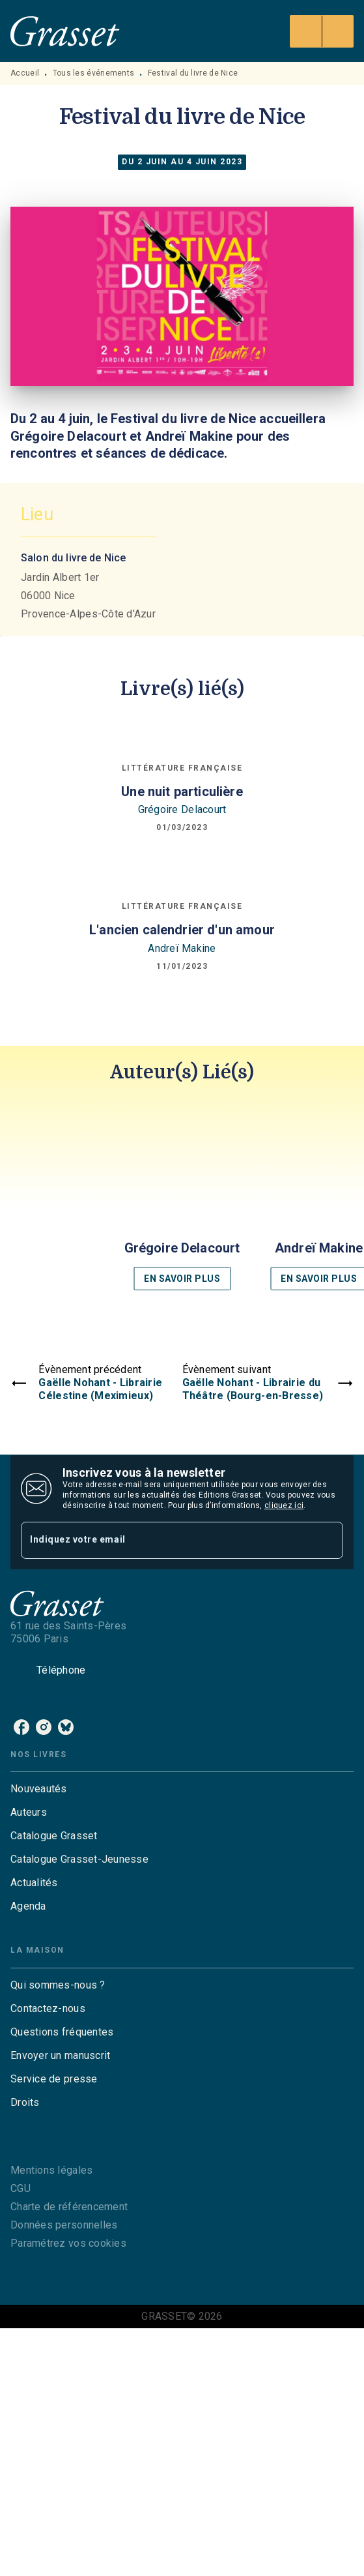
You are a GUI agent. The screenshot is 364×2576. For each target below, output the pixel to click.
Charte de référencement (69, 2206)
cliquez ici (283, 1505)
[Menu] (322, 31)
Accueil (24, 73)
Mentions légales (51, 2170)
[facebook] (21, 1727)
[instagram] (44, 1727)
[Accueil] (65, 31)
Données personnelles (63, 2225)
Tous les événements (94, 73)
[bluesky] (66, 1727)
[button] (182, 1198)
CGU (20, 2188)
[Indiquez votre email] (166, 1540)
